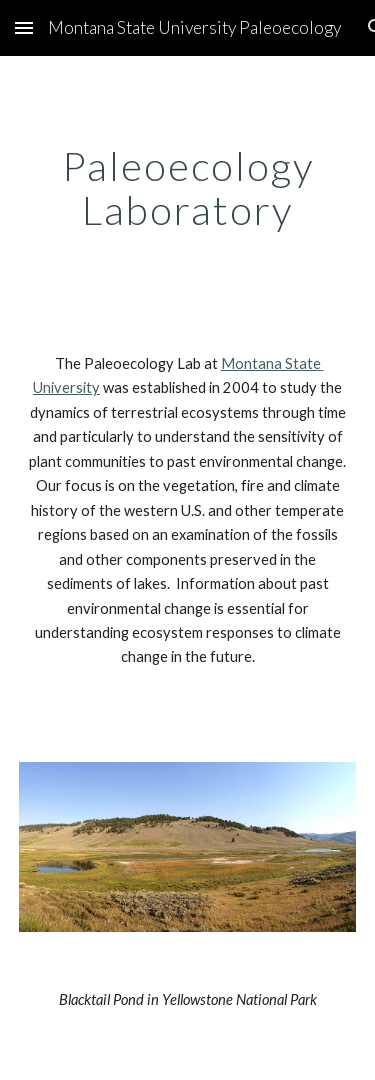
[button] (24, 27)
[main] (188, 188)
